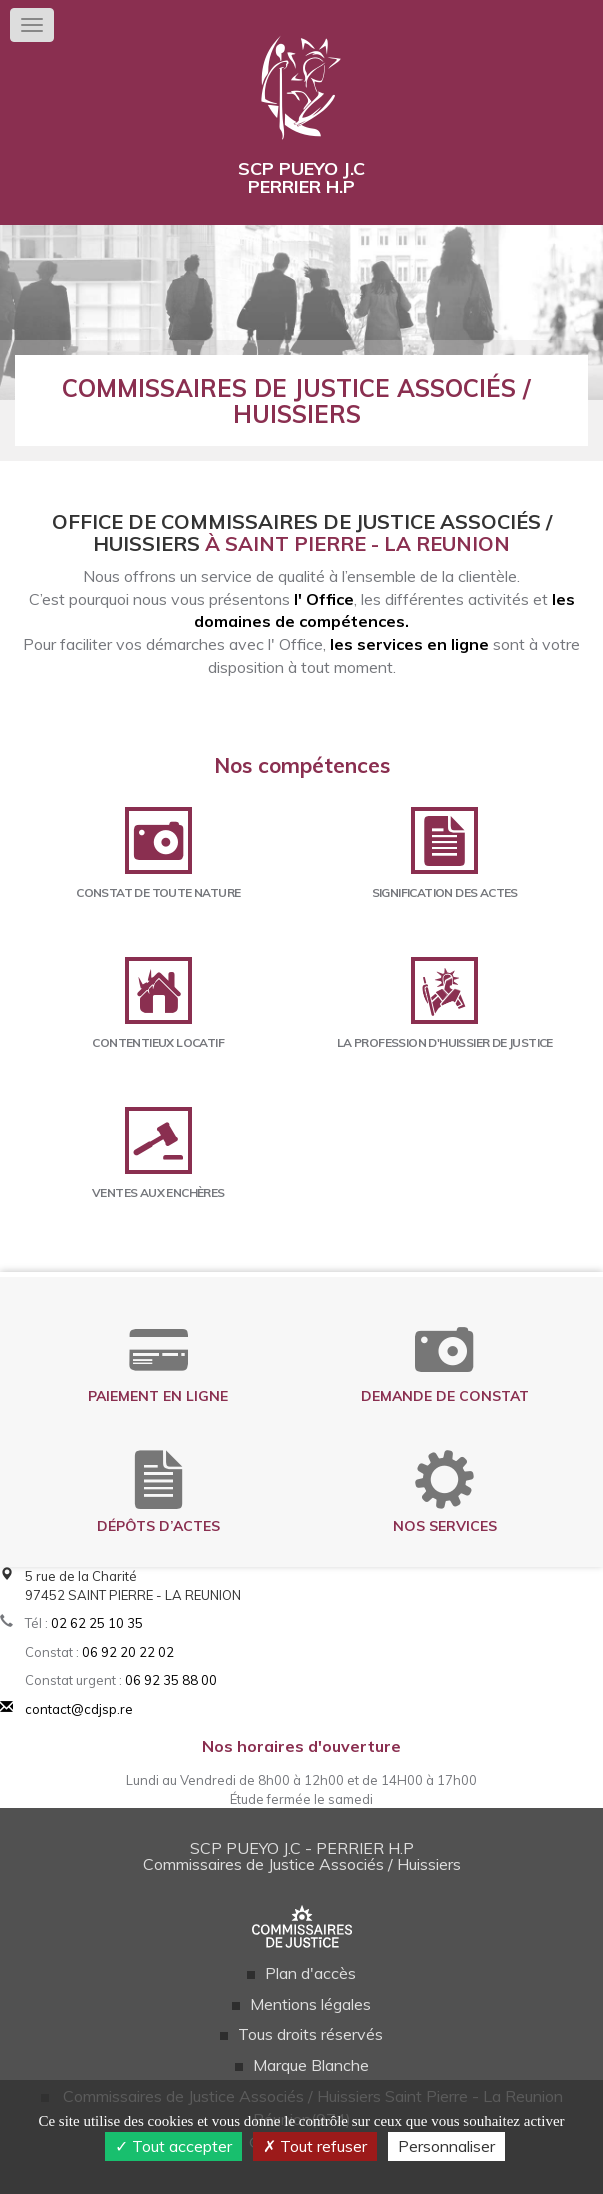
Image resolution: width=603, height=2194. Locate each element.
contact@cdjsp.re (79, 1709)
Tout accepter (173, 2146)
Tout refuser (315, 2146)
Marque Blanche (311, 2065)
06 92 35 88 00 (171, 1680)
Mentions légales (310, 2004)
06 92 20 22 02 (128, 1652)
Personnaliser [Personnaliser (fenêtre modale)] (446, 2146)
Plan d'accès (310, 1973)
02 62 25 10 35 (97, 1623)
